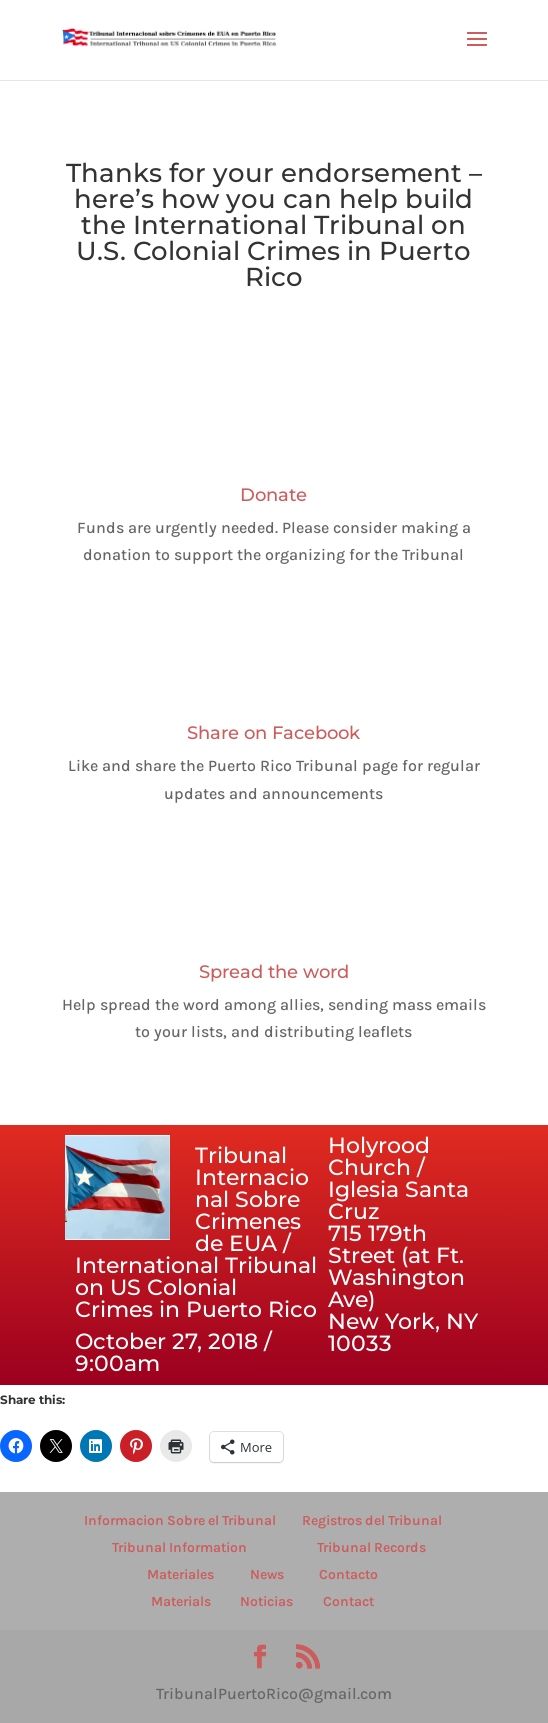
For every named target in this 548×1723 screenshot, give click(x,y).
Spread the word (274, 972)
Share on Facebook (273, 733)
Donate (273, 495)
